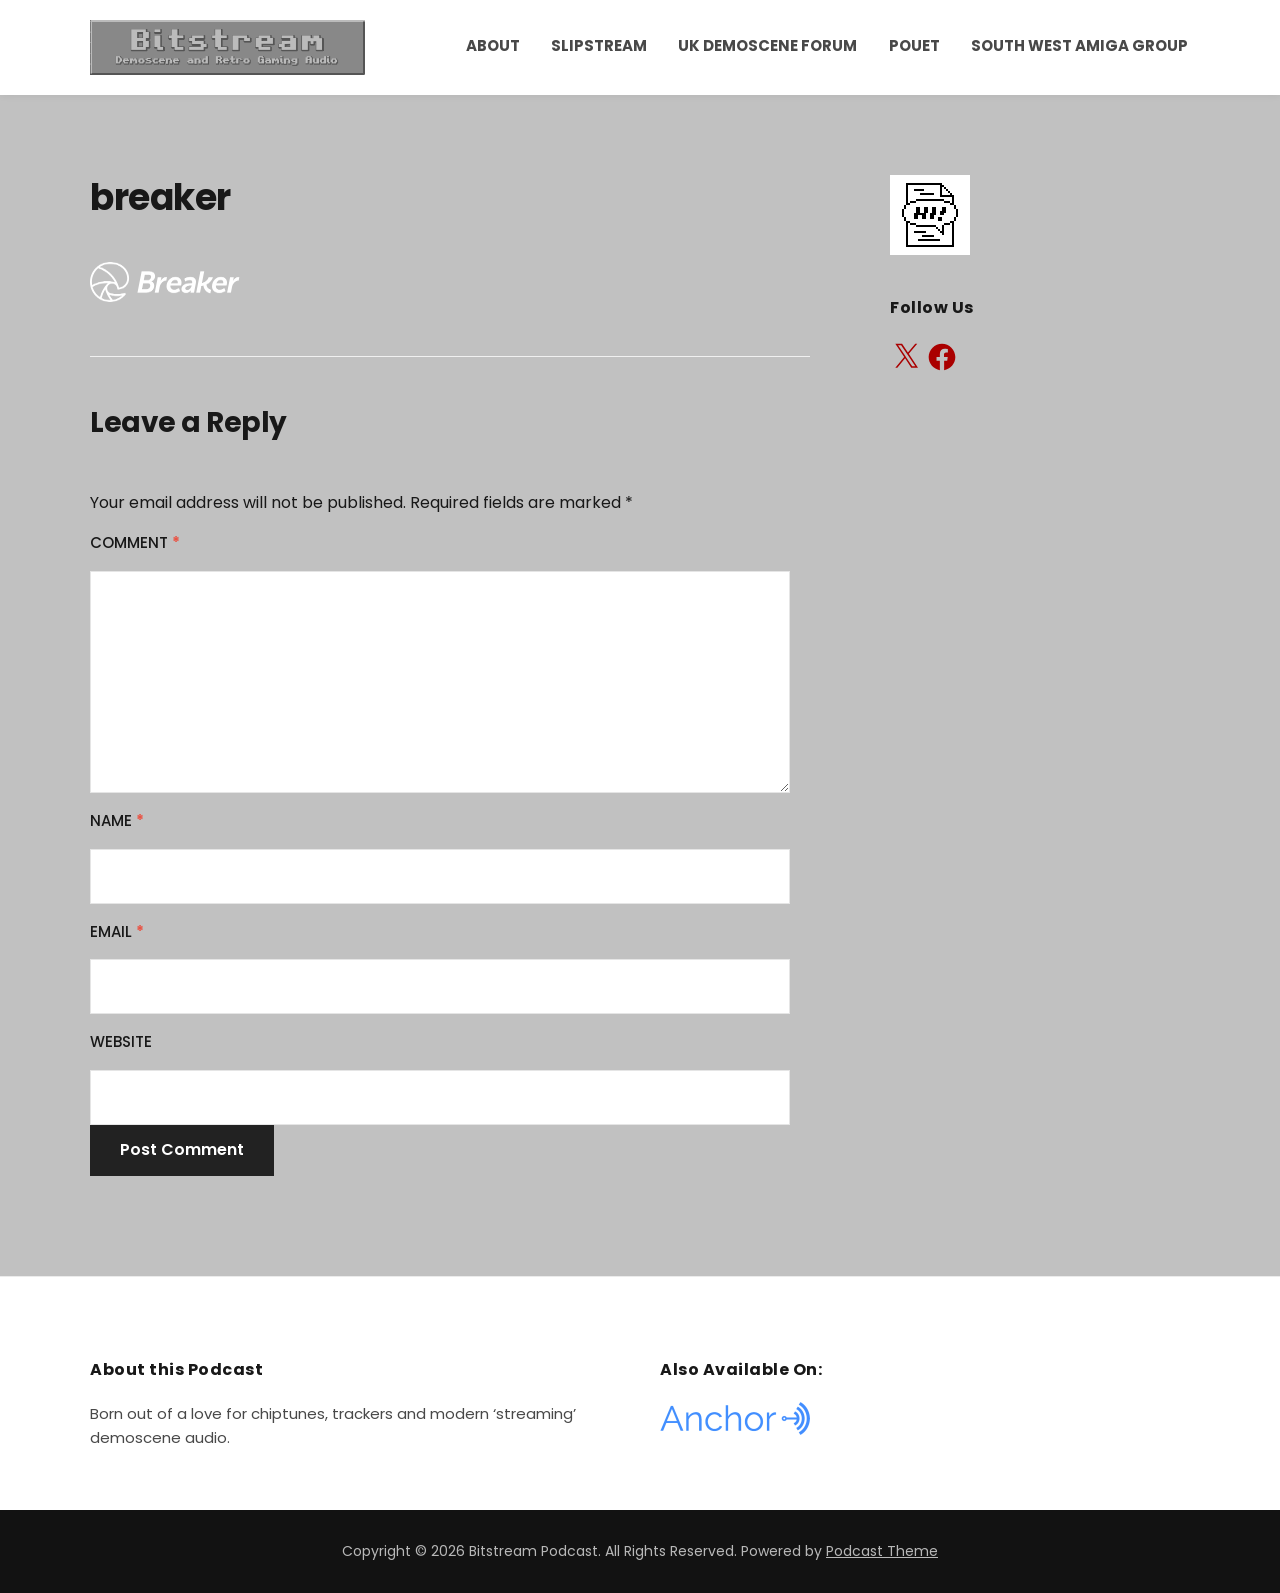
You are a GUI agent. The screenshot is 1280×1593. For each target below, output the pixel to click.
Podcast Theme (882, 1551)
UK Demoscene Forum (767, 45)
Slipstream (599, 45)
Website (121, 1041)
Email (117, 931)
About (493, 45)
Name (117, 820)
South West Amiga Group (1079, 45)
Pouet (914, 45)
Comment (135, 542)
